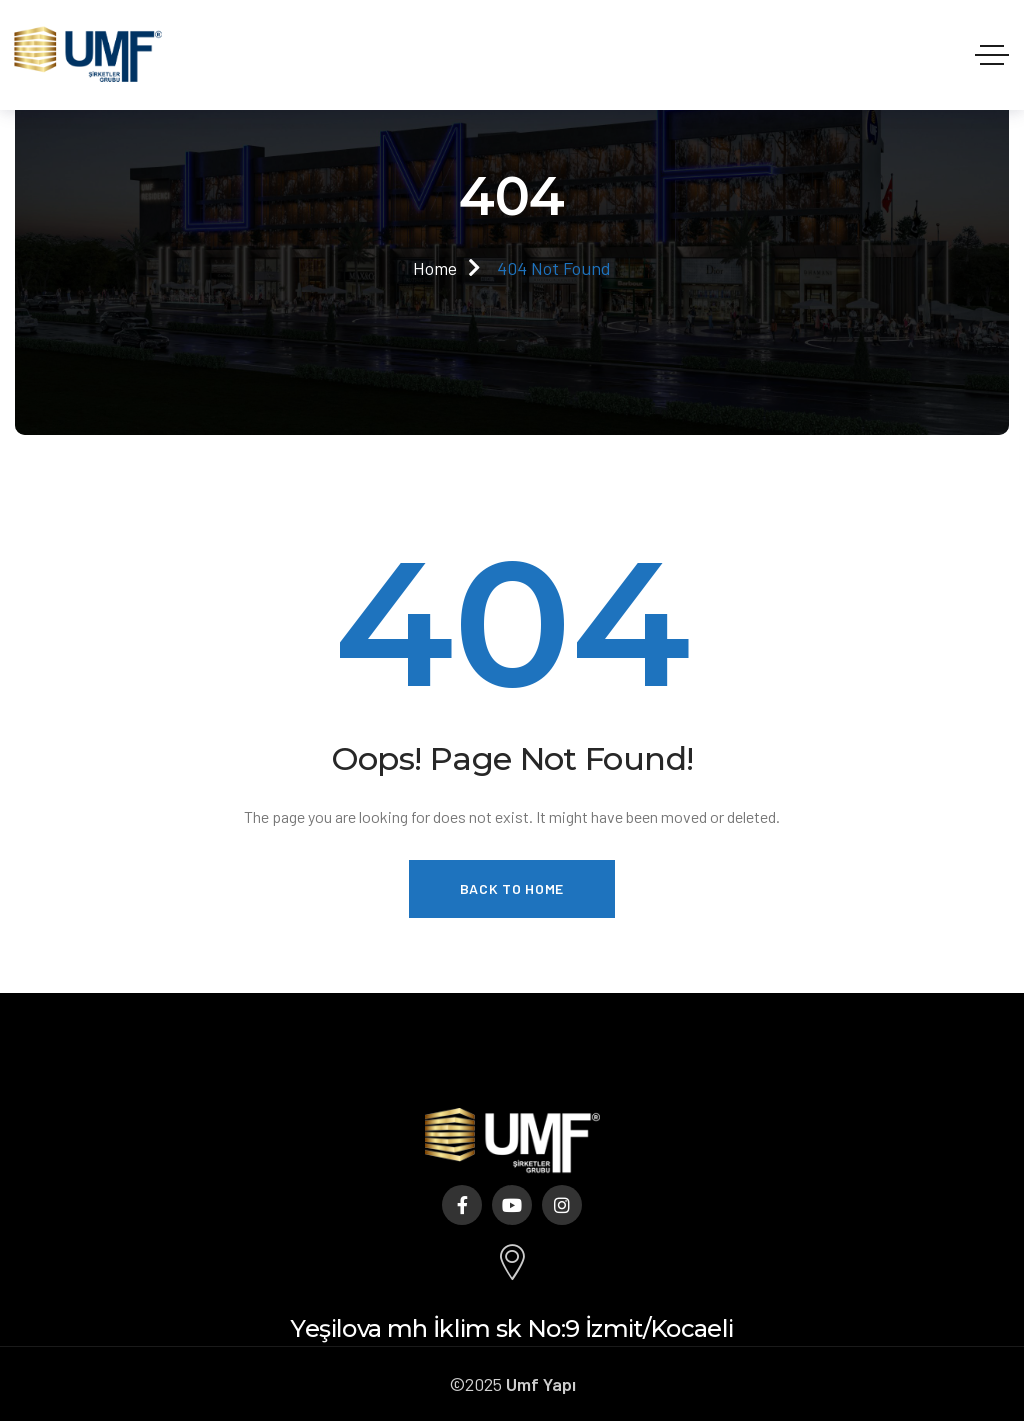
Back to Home (512, 888)
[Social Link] (462, 1205)
